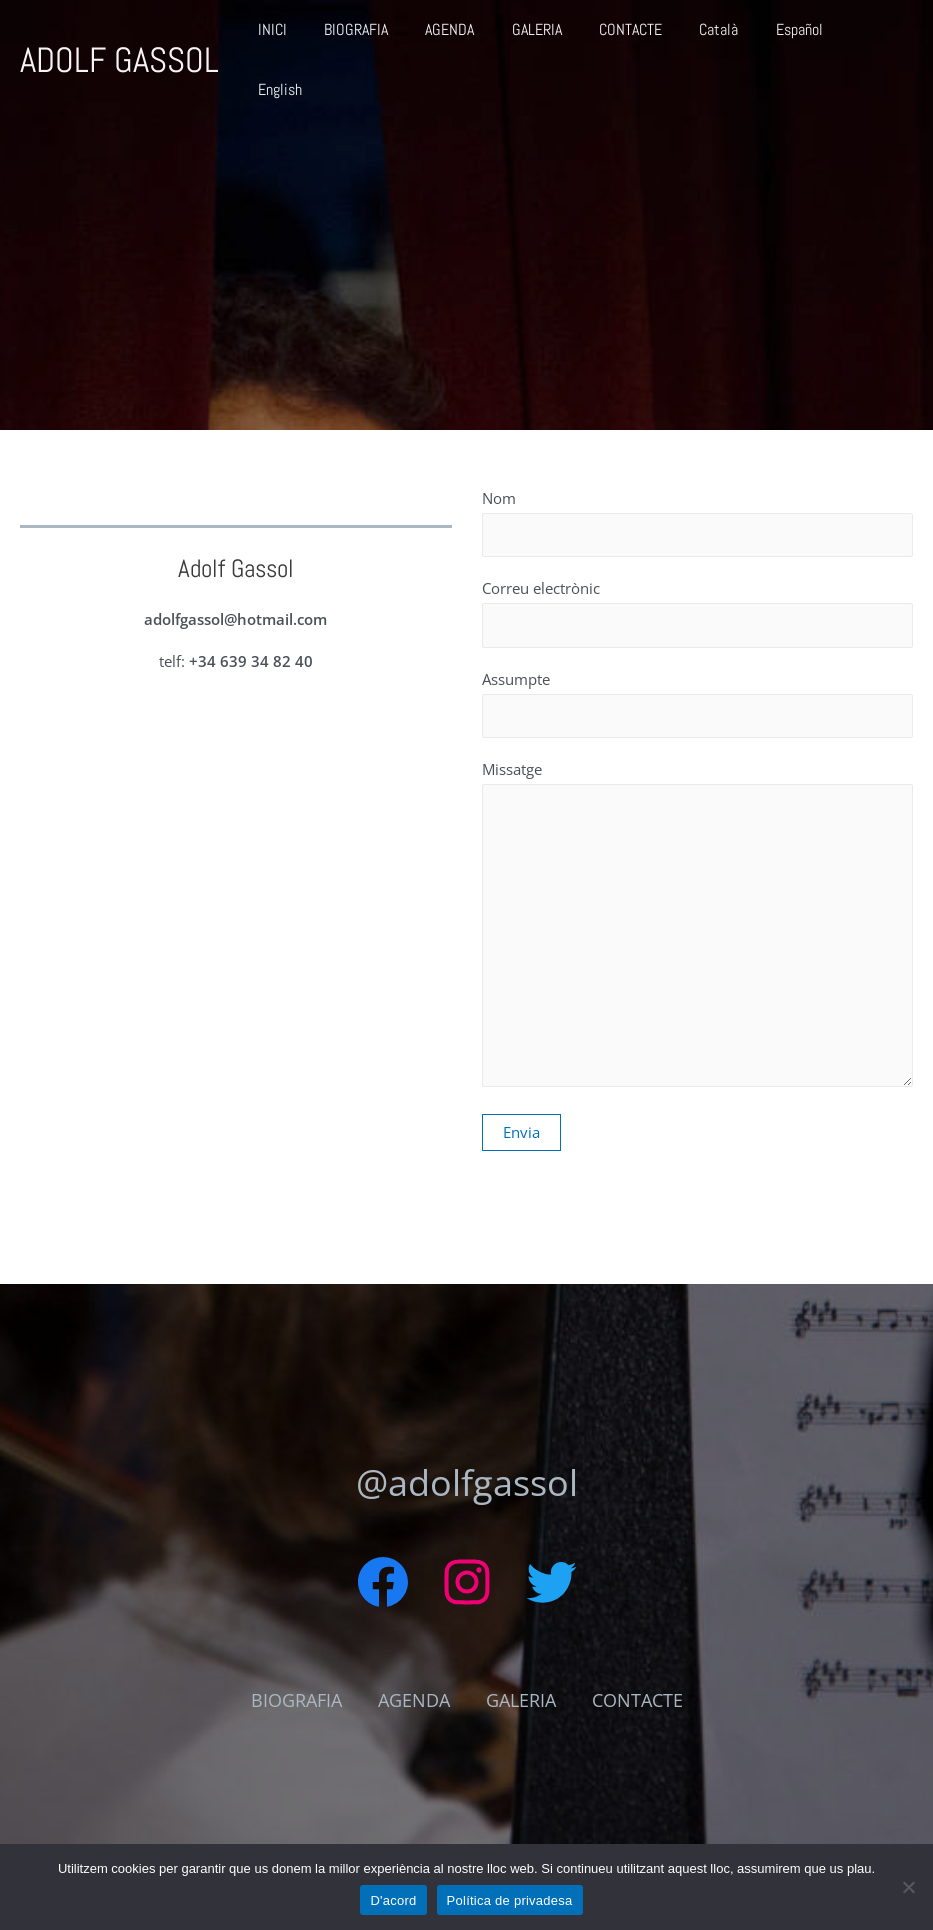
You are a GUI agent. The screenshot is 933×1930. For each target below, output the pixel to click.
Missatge (698, 927)
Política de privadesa (510, 1900)
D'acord (393, 1900)
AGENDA (469, 35)
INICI (302, 35)
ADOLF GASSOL (119, 36)
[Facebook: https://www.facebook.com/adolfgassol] (383, 1582)
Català (722, 35)
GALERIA (551, 35)
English (875, 35)
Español (797, 35)
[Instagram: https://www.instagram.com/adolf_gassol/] (467, 1582)
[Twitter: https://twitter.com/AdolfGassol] (551, 1582)
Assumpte (698, 703)
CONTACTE (639, 35)
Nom (698, 522)
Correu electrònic (698, 612)
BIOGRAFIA (381, 35)
